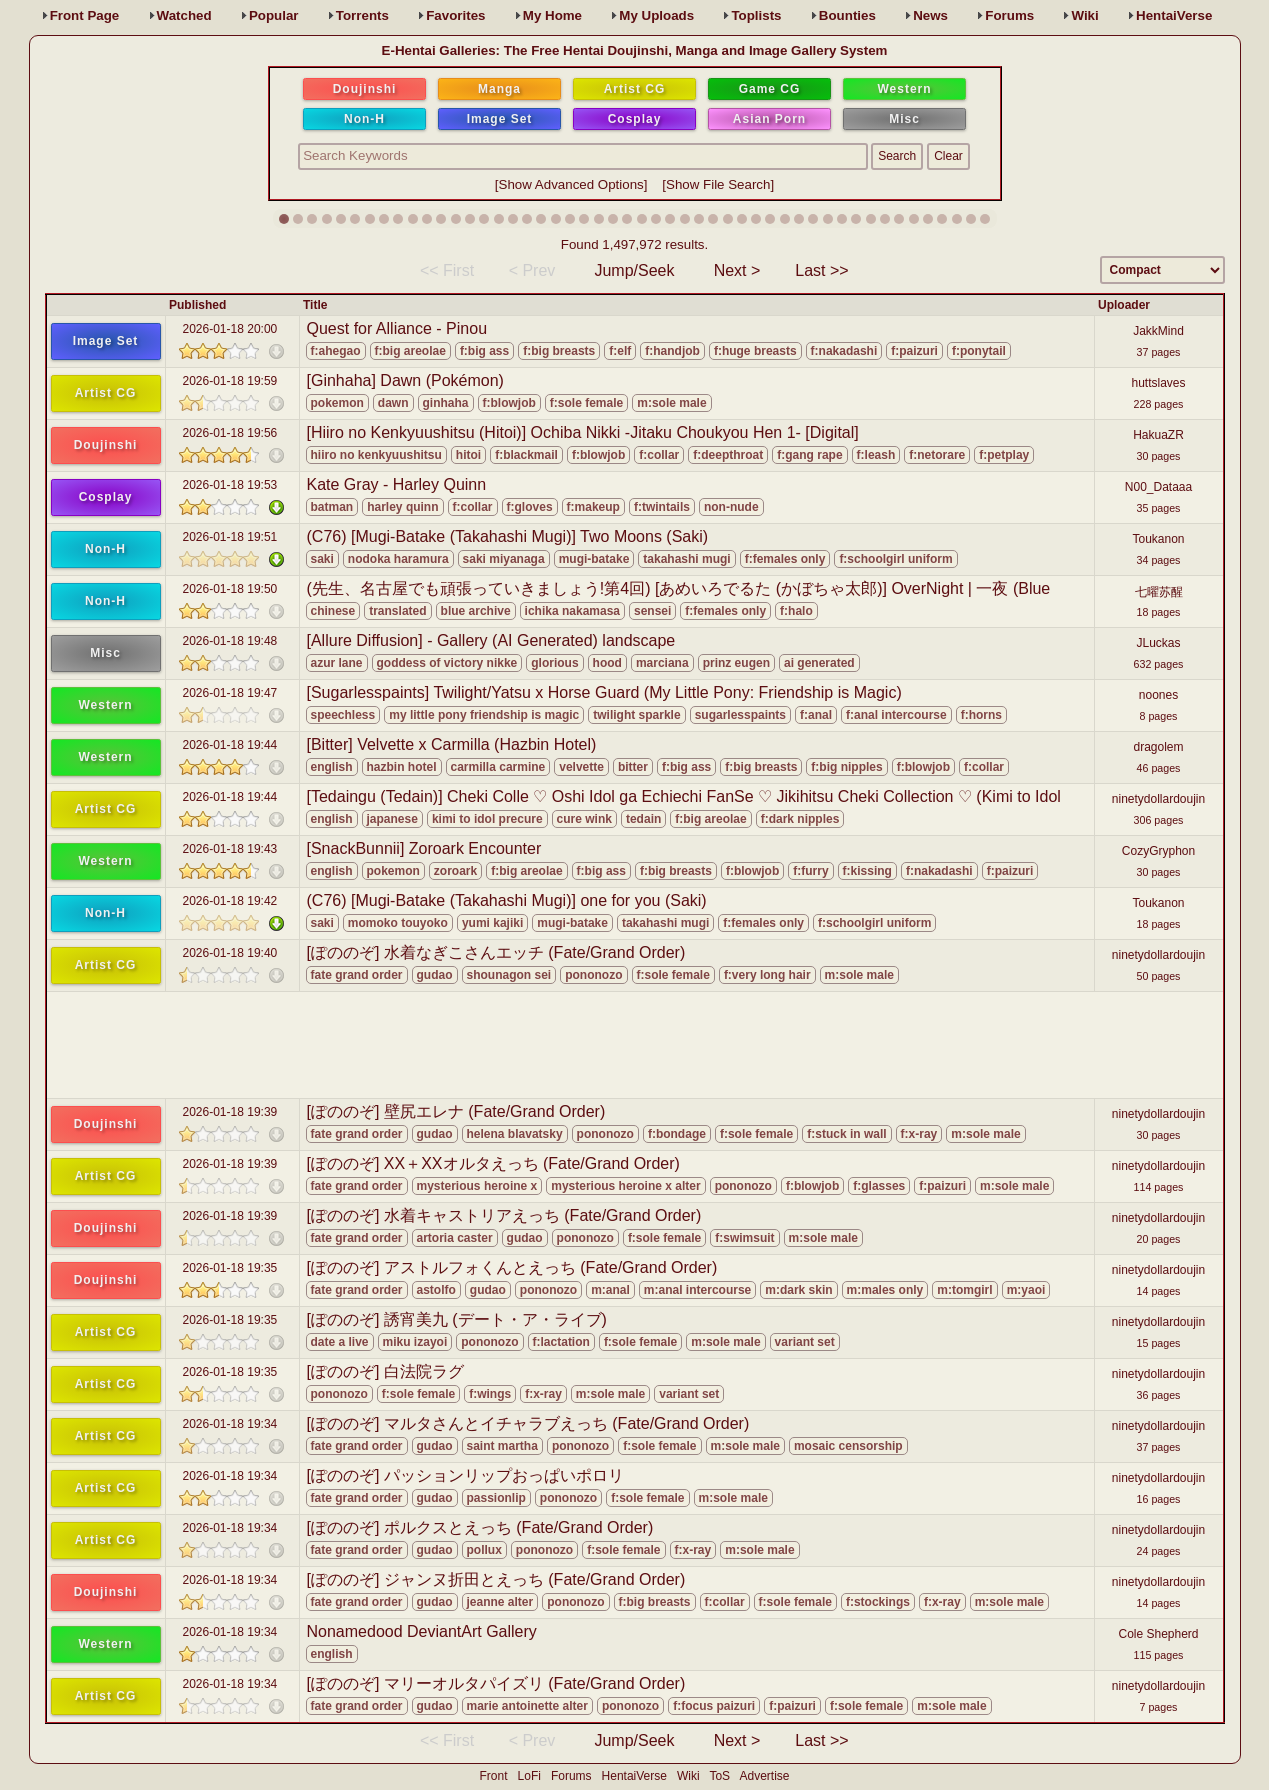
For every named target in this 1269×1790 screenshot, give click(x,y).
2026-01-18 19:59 (230, 381)
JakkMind (1158, 331)
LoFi (529, 1776)
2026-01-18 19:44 (230, 745)
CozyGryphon (1158, 851)
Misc (904, 119)
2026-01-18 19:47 (230, 693)
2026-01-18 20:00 (230, 329)
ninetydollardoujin (1158, 799)
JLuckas (1158, 643)
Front (85, 15)
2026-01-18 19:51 (230, 537)
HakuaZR (1158, 435)
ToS (719, 1776)
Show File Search (718, 184)
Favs (455, 15)
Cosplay (635, 119)
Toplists (756, 15)
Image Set (500, 119)
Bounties (847, 15)
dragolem (1158, 747)
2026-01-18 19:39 (230, 1112)
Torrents (362, 15)
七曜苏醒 (1159, 592)
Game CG (770, 89)
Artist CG (635, 89)
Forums (1009, 15)
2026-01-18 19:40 (230, 953)
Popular (274, 15)
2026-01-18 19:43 (230, 849)
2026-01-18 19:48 (230, 641)
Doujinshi (365, 89)
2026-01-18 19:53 (230, 485)
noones (1158, 695)
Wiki (1084, 15)
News (930, 15)
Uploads (656, 15)
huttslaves (1158, 383)
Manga (499, 89)
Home (552, 15)
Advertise (764, 1776)
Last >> (821, 270)
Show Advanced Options (571, 184)
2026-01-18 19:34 (230, 1424)
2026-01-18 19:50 (230, 589)
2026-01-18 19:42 (230, 901)
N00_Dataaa (1158, 487)
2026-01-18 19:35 (230, 1268)
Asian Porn (769, 119)
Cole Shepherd (1158, 1634)
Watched (184, 15)
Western (904, 89)
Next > (737, 270)
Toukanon (1158, 539)
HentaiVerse (1174, 15)
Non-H (364, 119)
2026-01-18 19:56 (230, 433)
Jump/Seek (634, 270)
